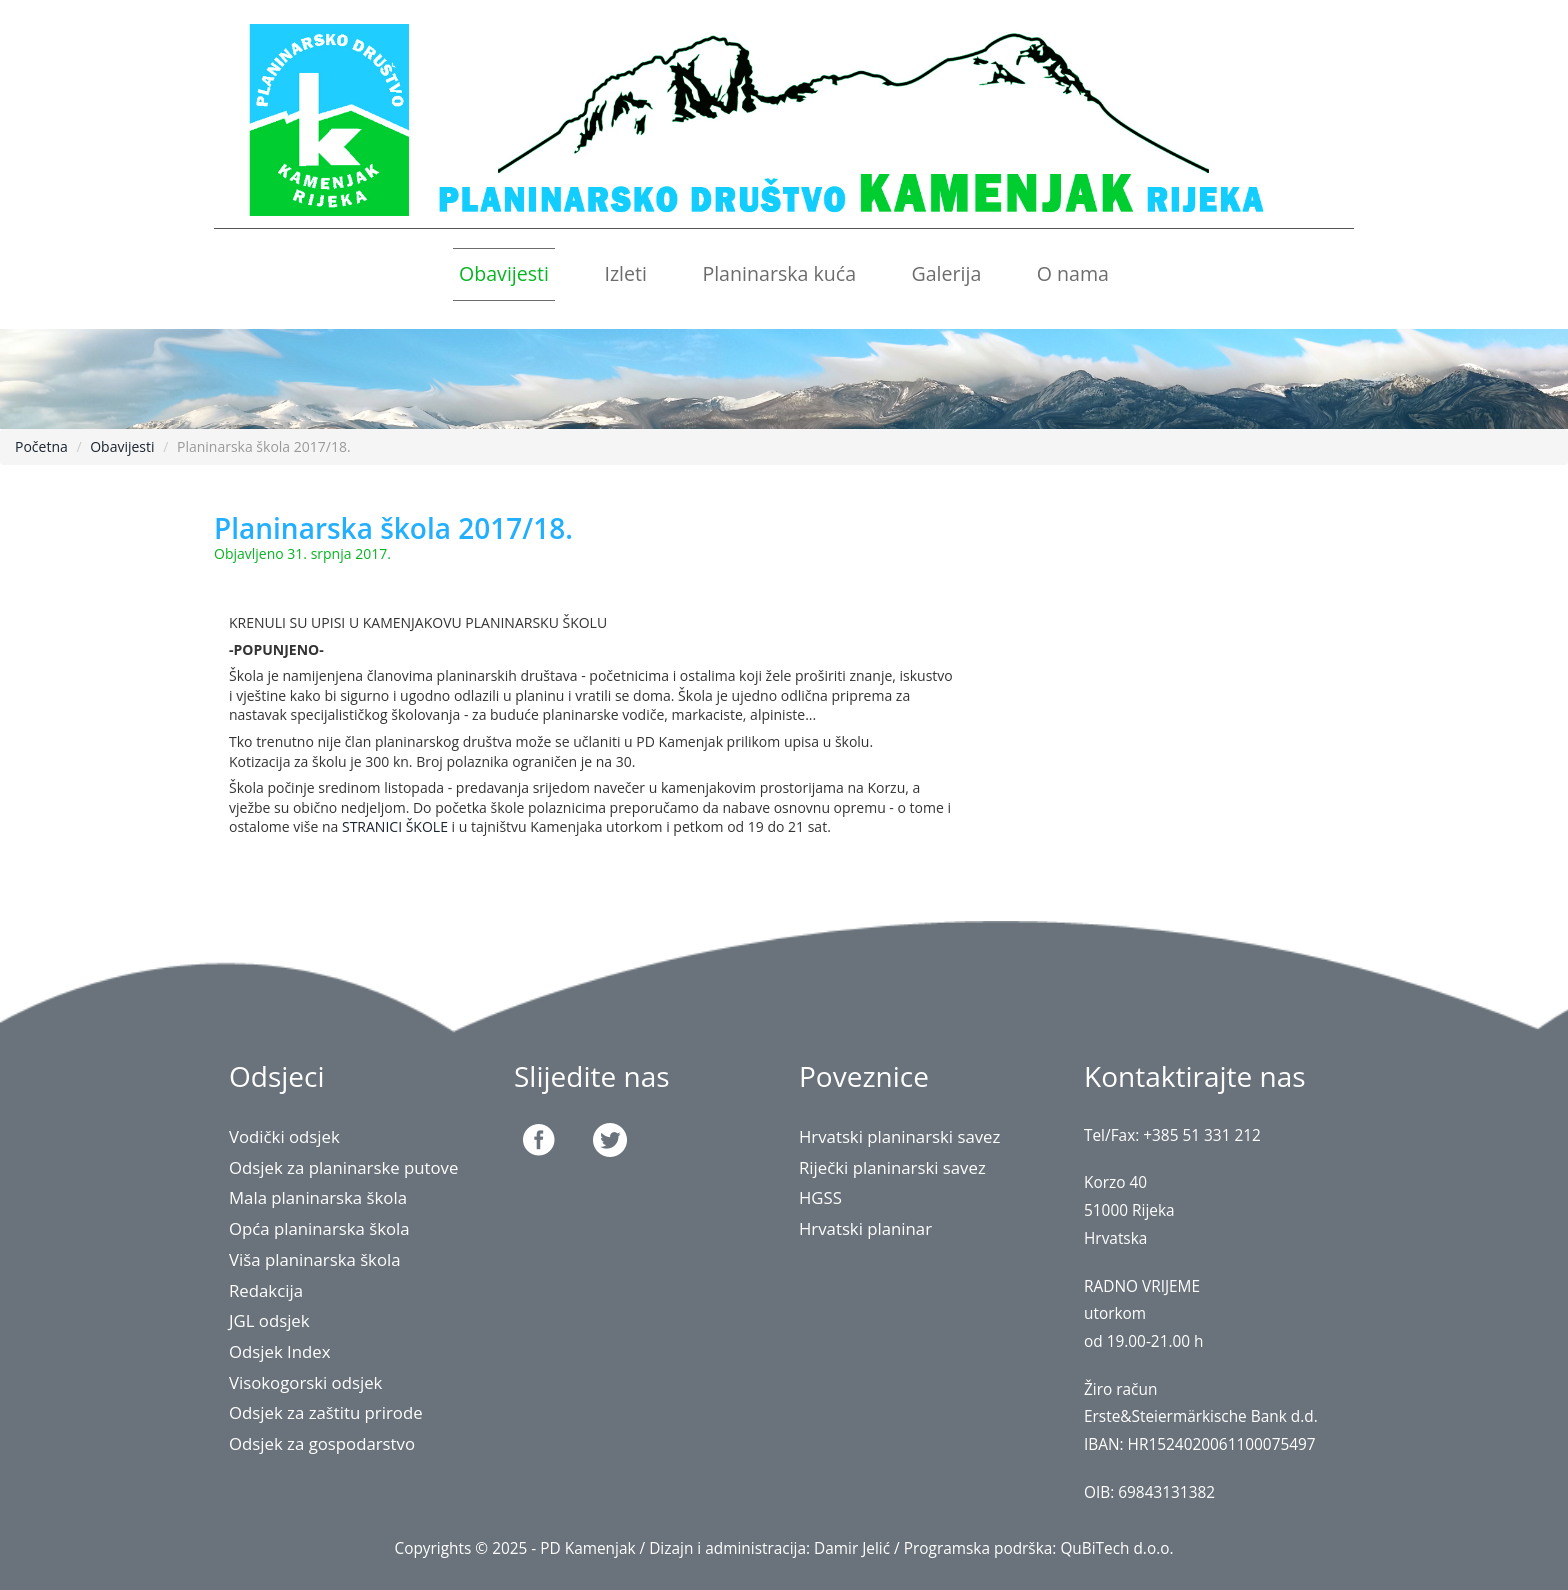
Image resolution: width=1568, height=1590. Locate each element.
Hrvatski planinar (865, 1228)
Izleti (625, 273)
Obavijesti (504, 273)
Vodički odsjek (284, 1136)
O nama (1073, 273)
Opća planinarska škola (319, 1228)
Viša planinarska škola (315, 1259)
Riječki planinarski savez (892, 1167)
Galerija (946, 273)
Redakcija (266, 1290)
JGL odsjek (269, 1320)
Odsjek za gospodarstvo (322, 1443)
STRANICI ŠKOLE (395, 826)
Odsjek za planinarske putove (344, 1167)
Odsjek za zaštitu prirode (326, 1412)
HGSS (820, 1197)
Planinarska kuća (779, 273)
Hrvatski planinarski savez (900, 1136)
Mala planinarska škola (318, 1197)
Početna (41, 446)
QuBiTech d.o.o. (1116, 1548)
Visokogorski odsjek (306, 1382)
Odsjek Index (280, 1351)
